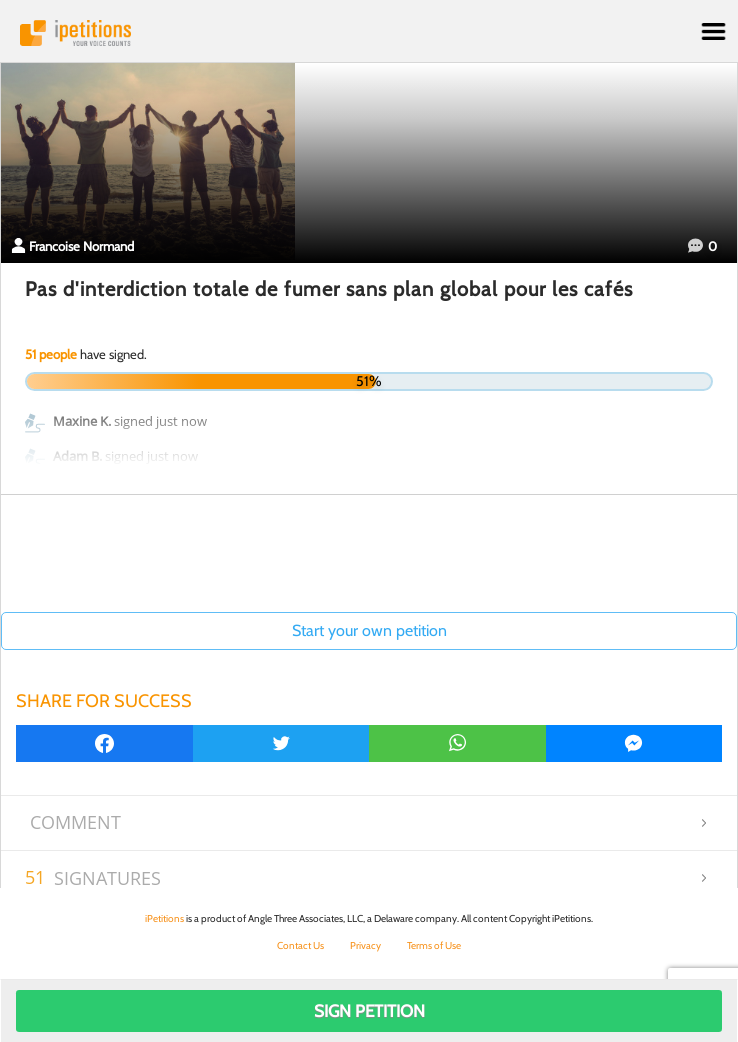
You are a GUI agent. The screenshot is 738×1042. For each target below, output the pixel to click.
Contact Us (300, 945)
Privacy (365, 945)
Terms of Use (434, 945)
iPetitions (369, 33)
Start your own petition (369, 630)
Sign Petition (369, 1011)
